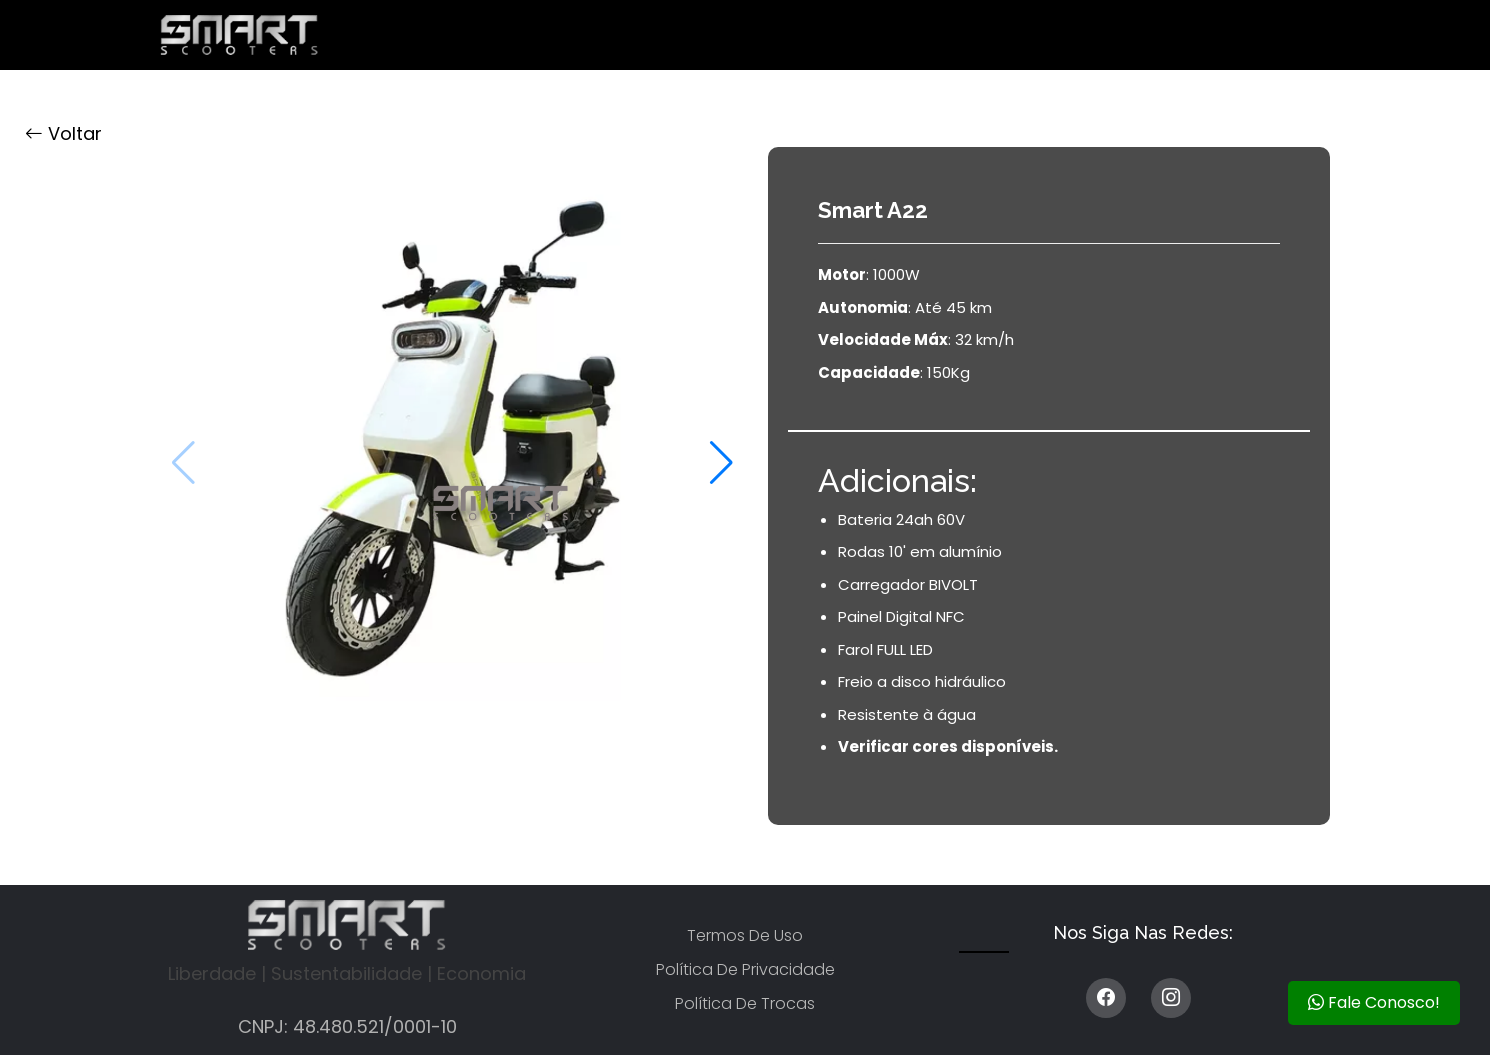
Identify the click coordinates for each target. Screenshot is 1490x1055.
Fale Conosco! (1374, 1002)
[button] (721, 463)
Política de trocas (745, 1003)
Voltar (63, 133)
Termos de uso (745, 935)
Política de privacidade (745, 969)
